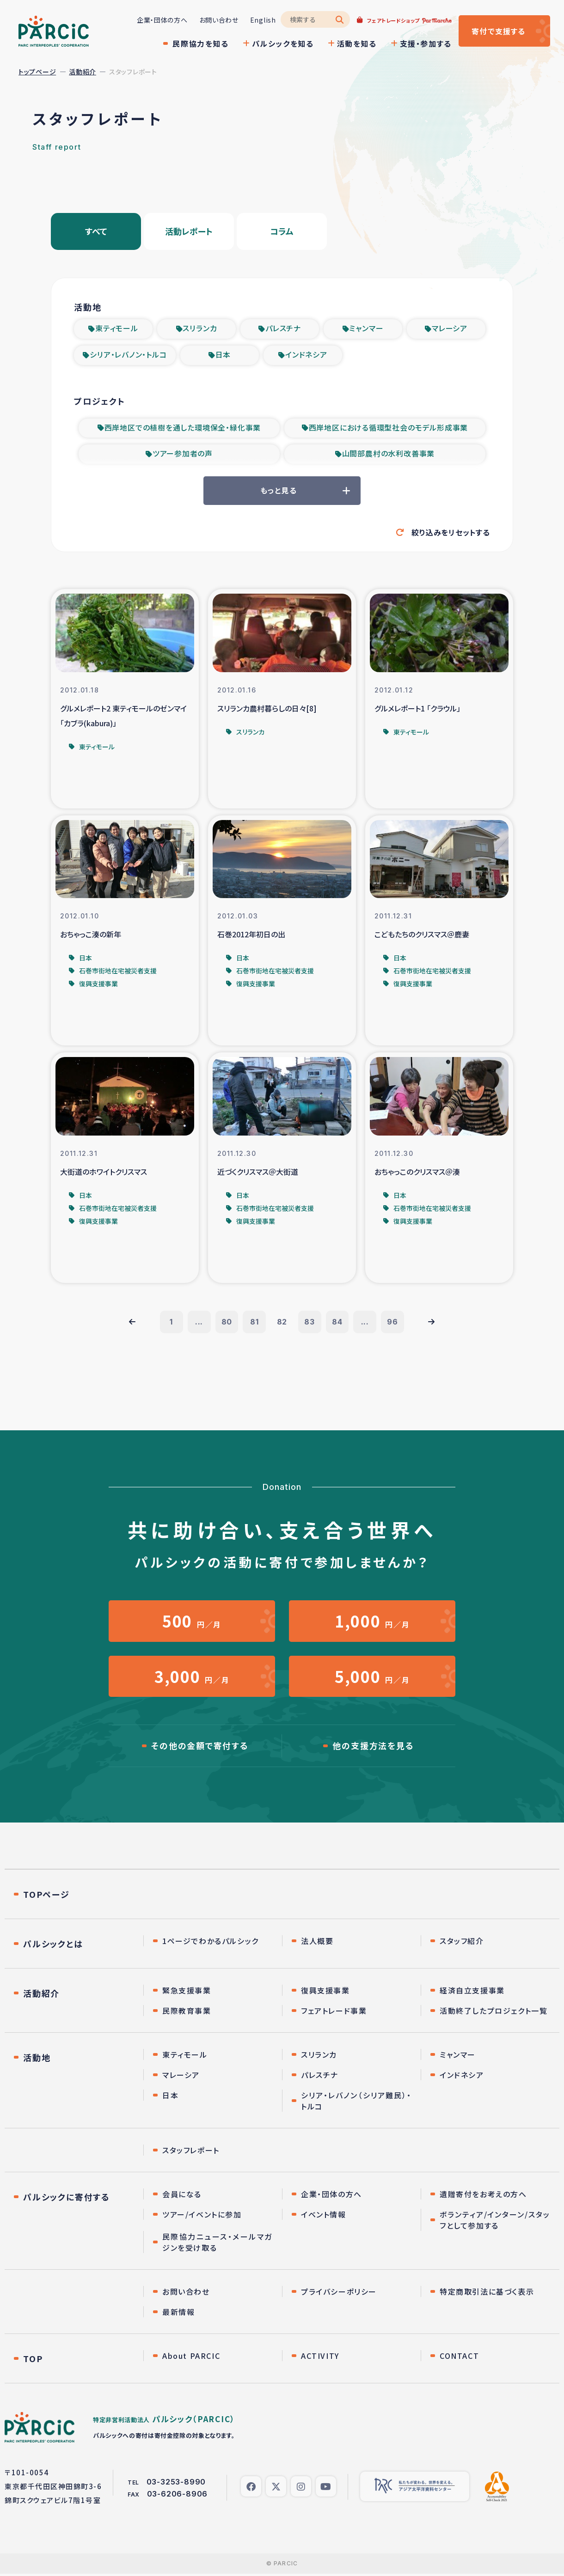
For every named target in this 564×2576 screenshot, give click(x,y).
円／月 (191, 1622)
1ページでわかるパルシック (210, 1943)
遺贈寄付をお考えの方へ (483, 2196)
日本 (223, 355)
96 (392, 1323)
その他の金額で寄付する (200, 1748)
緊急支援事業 (186, 1992)
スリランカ (200, 328)
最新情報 (178, 2314)
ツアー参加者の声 (183, 455)
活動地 (36, 2060)
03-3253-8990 (176, 2484)
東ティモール (116, 328)
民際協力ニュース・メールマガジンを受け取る (217, 2244)
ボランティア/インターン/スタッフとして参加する (495, 2222)
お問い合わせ (218, 19)
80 (226, 1323)
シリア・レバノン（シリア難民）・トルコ (356, 2103)
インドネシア (306, 355)
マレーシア (449, 328)
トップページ (37, 71)
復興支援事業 (325, 1992)
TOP (33, 2361)
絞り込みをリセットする (450, 533)
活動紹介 (82, 71)
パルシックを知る (282, 43)
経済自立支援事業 (472, 1992)
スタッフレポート (191, 2152)
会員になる (182, 2196)
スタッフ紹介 (462, 1943)
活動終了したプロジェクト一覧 (493, 2012)
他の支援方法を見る (373, 1748)
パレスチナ (283, 328)
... (198, 1323)
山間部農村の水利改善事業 (388, 455)
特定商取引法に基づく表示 (487, 2293)
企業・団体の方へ (161, 19)
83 (310, 1323)
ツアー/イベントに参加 (202, 2216)
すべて (96, 231)
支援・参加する (425, 43)
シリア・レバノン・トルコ (128, 355)
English (262, 19)
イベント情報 (323, 2216)
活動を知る (356, 43)
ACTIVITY (320, 2357)
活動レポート (189, 231)
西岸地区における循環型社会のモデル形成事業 (388, 428)
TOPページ (46, 1896)
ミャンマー (366, 328)
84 (337, 1323)
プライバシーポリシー (339, 2293)
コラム (282, 231)
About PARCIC (191, 2357)
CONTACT (459, 2357)
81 (254, 1323)
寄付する (498, 30)
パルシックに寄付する (66, 2199)
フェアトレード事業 (334, 2012)
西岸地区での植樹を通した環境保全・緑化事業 (182, 428)
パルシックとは (53, 1946)
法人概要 (317, 1943)
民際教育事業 (186, 2012)
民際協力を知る (200, 43)
